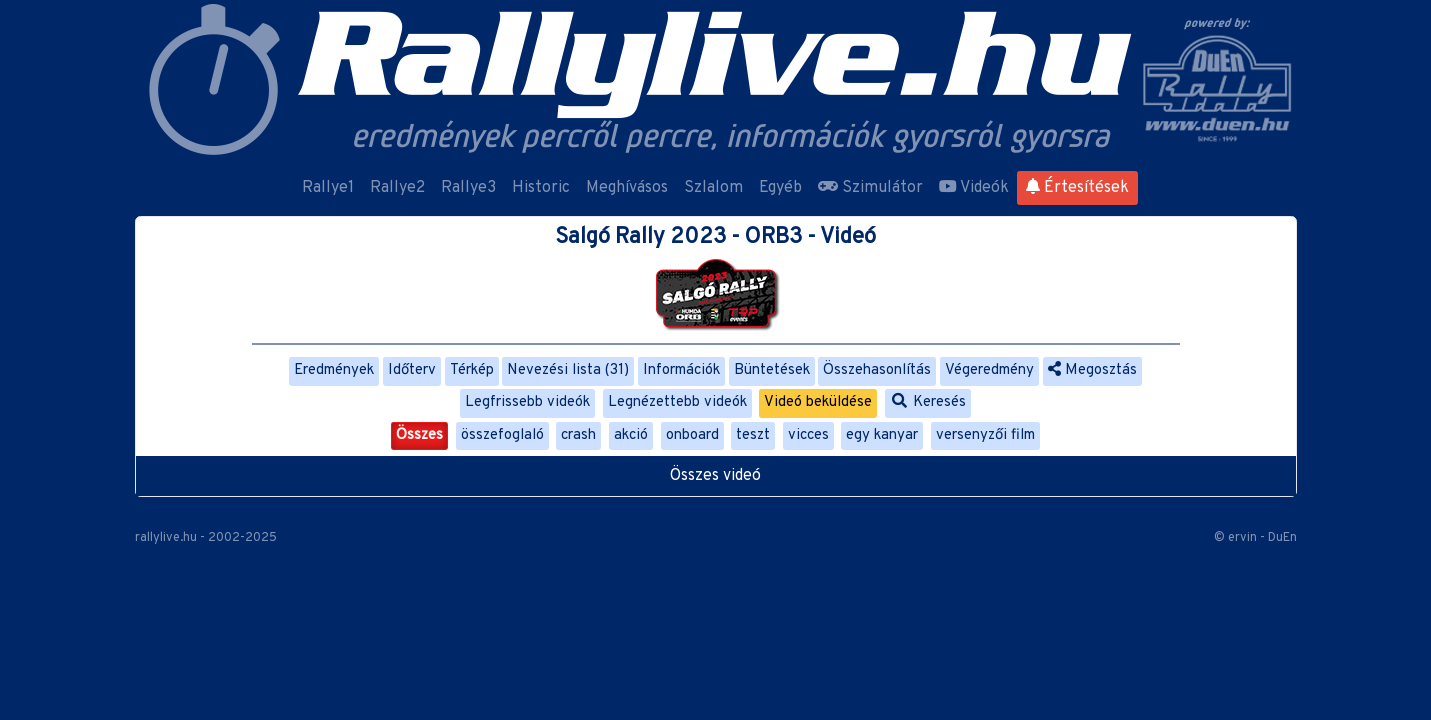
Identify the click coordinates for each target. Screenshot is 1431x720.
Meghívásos (627, 188)
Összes (419, 435)
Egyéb (780, 188)
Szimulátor (870, 188)
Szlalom (713, 188)
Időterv (412, 370)
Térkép (472, 370)
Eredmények (334, 370)
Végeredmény (989, 370)
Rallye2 (397, 188)
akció (631, 435)
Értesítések (1077, 188)
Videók (974, 188)
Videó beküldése (818, 402)
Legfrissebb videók (527, 402)
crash (578, 435)
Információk (681, 370)
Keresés (928, 402)
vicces (808, 435)
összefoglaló (502, 435)
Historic (541, 188)
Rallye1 (328, 188)
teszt (753, 435)
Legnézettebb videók (677, 402)
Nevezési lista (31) (568, 370)
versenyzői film (985, 435)
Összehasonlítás (877, 370)
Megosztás (1092, 370)
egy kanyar (882, 435)
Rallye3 (468, 188)
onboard (692, 435)
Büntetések (772, 370)
